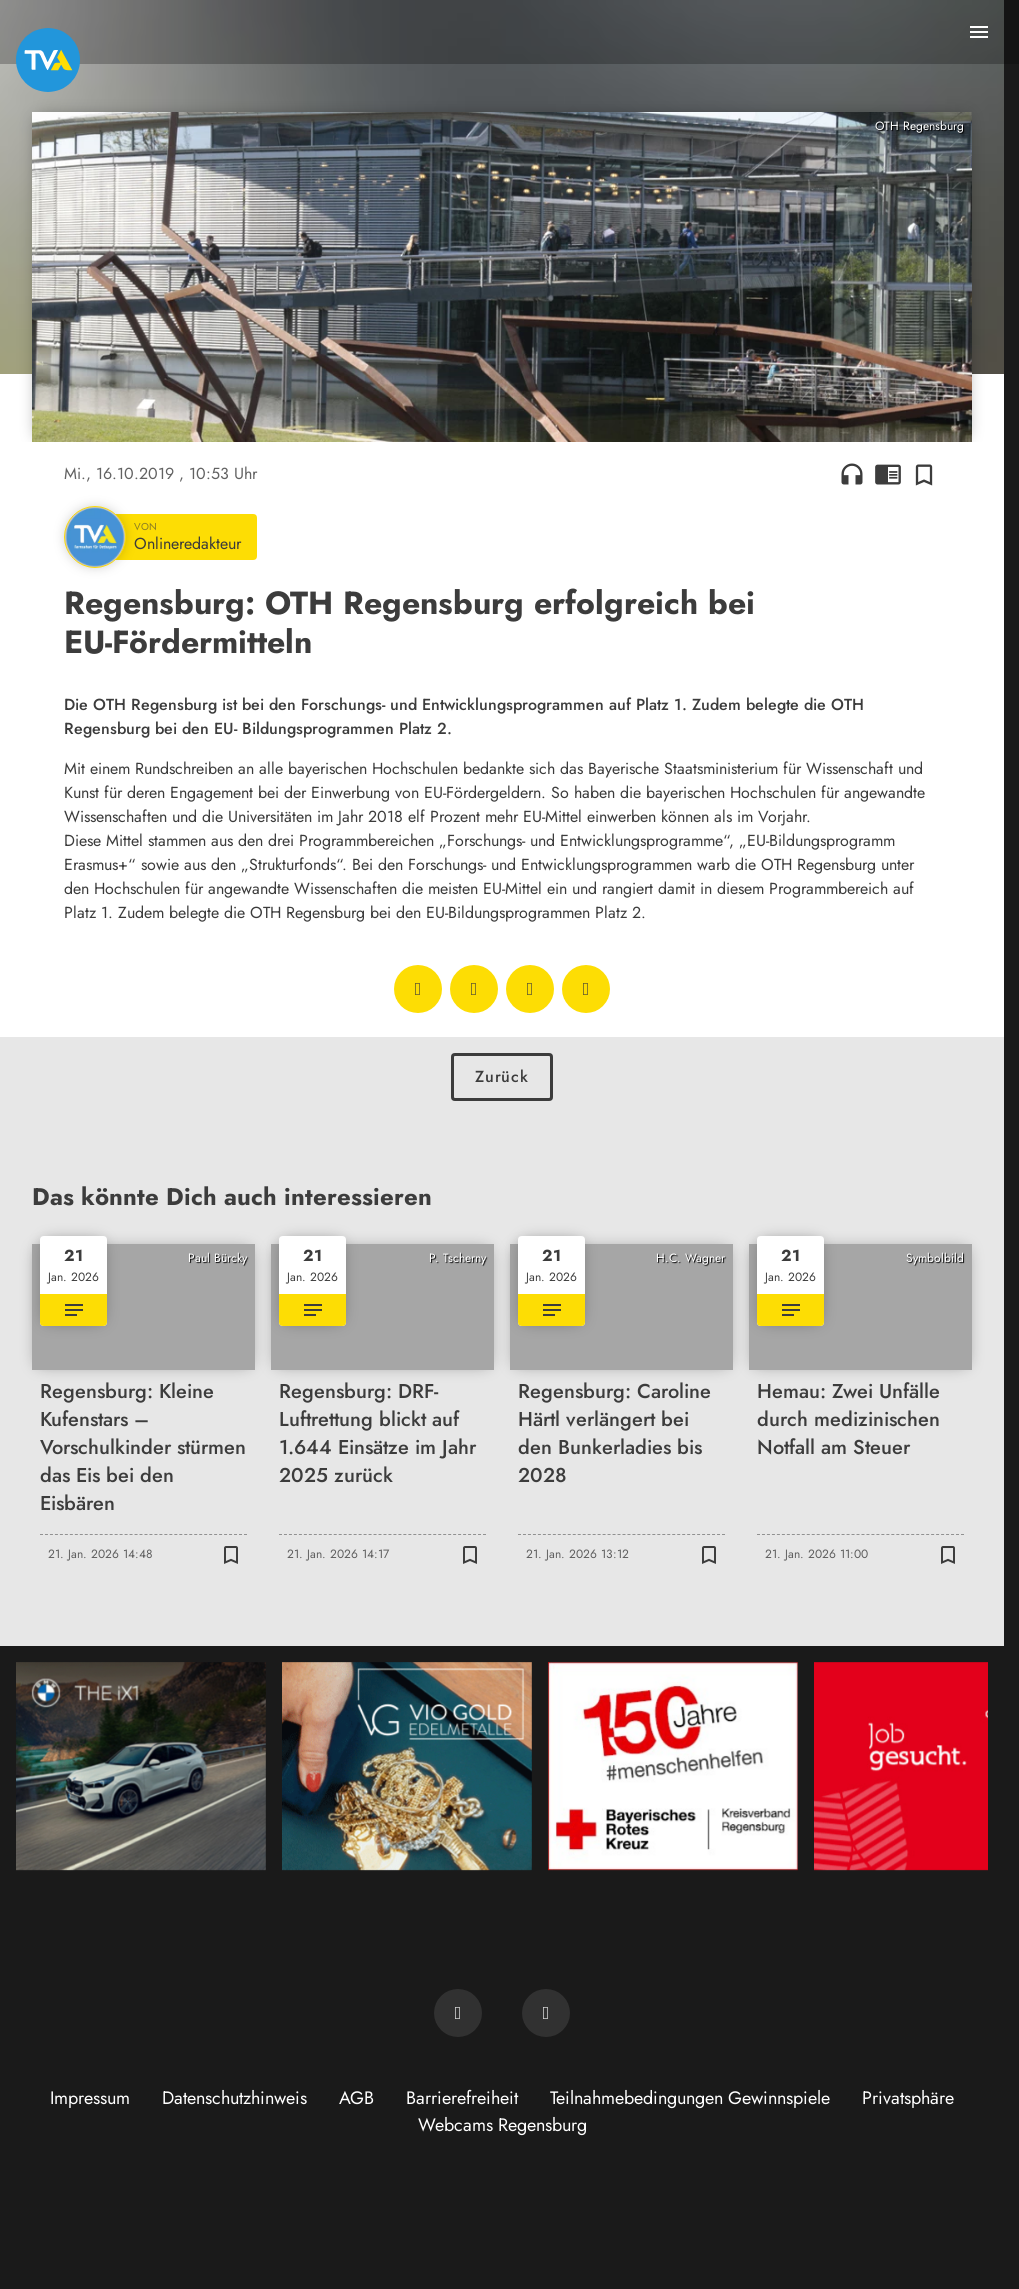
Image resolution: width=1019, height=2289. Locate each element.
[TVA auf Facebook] (458, 2013)
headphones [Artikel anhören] (852, 474)
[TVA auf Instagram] (546, 2013)
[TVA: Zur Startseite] (48, 60)
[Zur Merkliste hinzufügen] (924, 474)
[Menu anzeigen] (979, 32)
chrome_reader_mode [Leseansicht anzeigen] (888, 474)
